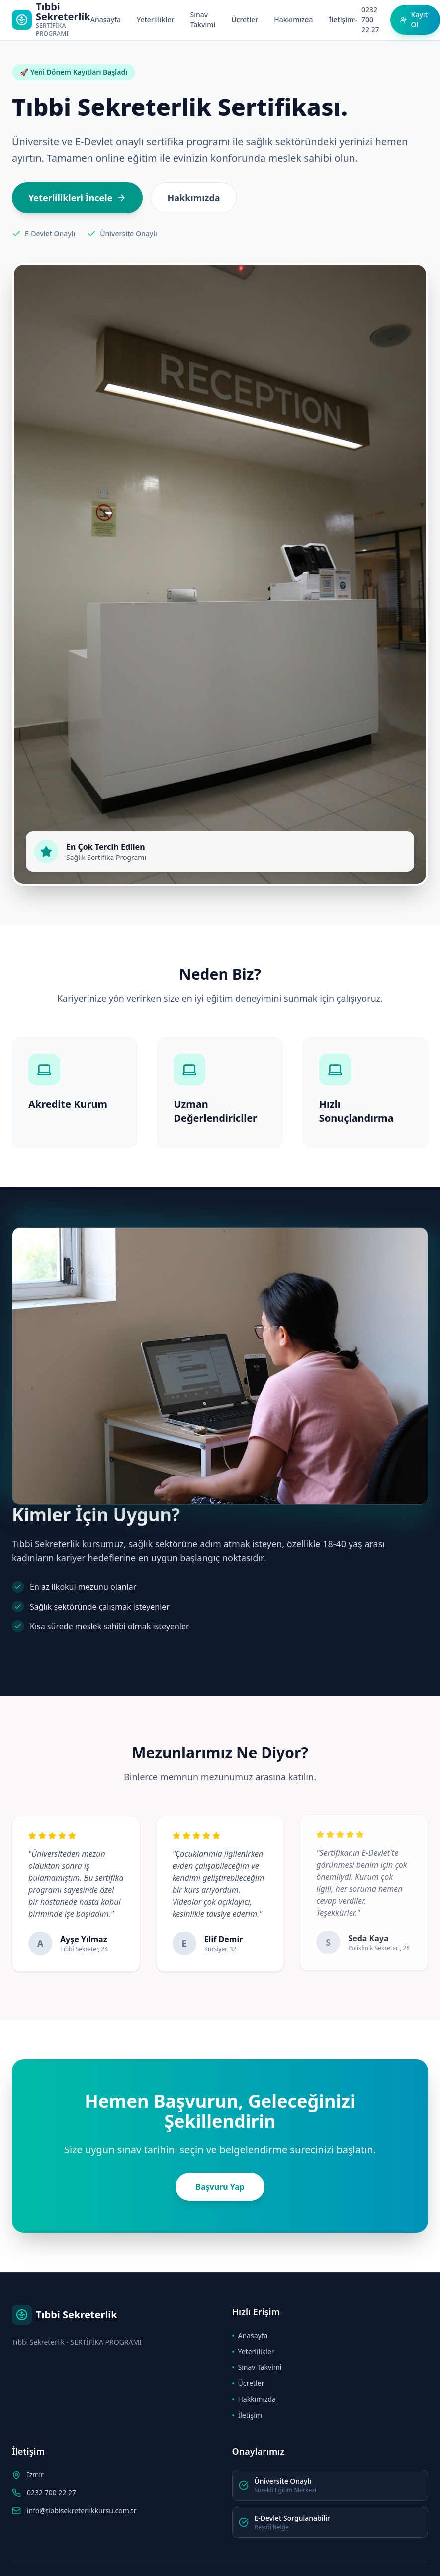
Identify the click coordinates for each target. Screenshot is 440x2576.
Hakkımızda (293, 19)
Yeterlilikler (156, 19)
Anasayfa (105, 19)
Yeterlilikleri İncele (77, 198)
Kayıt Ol (414, 19)
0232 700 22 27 (51, 2492)
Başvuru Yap (219, 2186)
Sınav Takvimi (202, 19)
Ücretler (244, 19)
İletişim (341, 19)
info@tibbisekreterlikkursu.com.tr (81, 2510)
